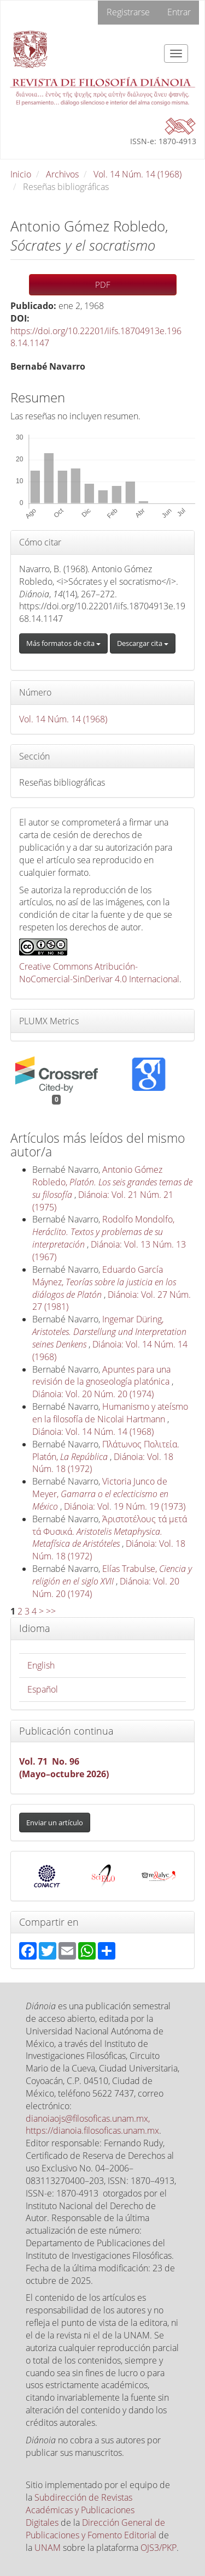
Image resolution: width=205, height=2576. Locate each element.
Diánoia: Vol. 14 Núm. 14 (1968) (93, 1432)
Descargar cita (142, 643)
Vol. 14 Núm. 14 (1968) (137, 174)
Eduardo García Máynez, (104, 1282)
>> (51, 1611)
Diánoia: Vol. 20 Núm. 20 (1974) (93, 1394)
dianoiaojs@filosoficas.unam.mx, (88, 2118)
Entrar (179, 12)
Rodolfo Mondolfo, (103, 1231)
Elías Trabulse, (112, 1575)
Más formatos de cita (63, 643)
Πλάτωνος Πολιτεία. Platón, (105, 1450)
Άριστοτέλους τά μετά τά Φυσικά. (109, 1531)
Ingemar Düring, (109, 1331)
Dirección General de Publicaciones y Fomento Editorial (95, 2528)
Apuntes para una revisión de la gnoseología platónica (102, 1375)
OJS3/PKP (158, 2548)
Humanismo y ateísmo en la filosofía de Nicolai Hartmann (110, 1412)
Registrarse (128, 12)
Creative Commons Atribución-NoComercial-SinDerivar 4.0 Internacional (99, 972)
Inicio (20, 174)
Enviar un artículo (54, 1822)
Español (42, 1689)
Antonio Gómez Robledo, (112, 1182)
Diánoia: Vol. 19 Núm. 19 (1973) (124, 1506)
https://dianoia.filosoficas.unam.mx (92, 2130)
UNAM (47, 2548)
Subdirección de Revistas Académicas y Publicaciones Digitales (80, 2509)
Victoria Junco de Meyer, (100, 1493)
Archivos (62, 174)
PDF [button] (102, 284)
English (41, 1665)
